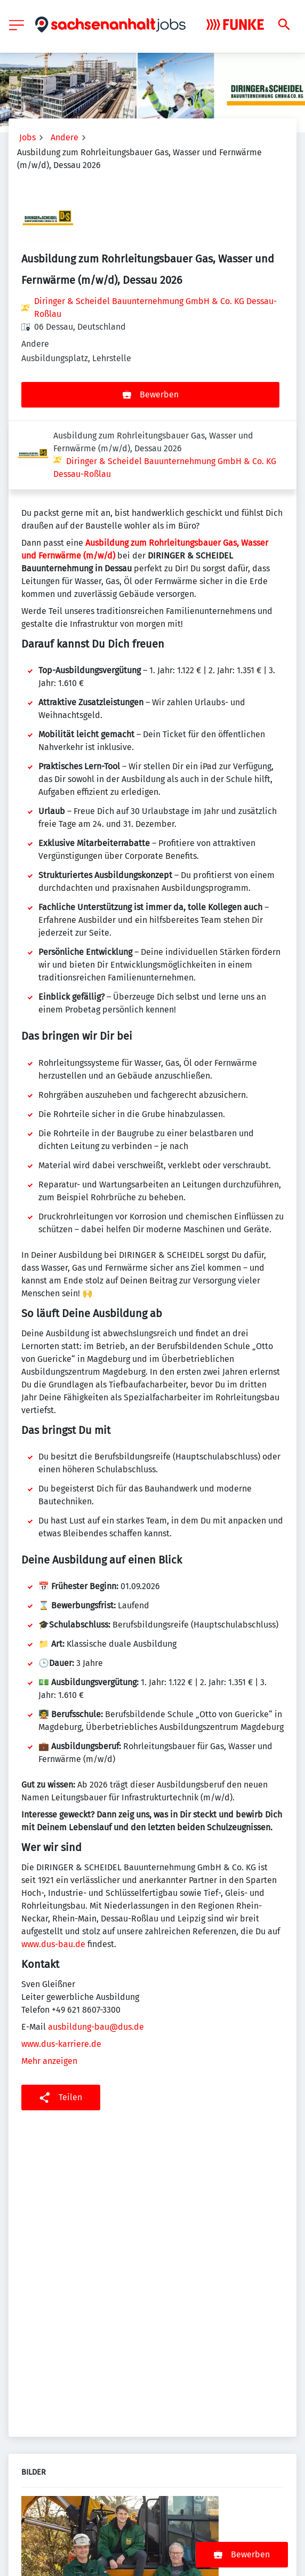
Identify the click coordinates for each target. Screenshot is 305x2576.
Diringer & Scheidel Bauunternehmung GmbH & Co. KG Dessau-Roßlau (155, 307)
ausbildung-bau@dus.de (96, 1958)
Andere (64, 137)
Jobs (27, 137)
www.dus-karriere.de (61, 1975)
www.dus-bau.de (53, 1875)
